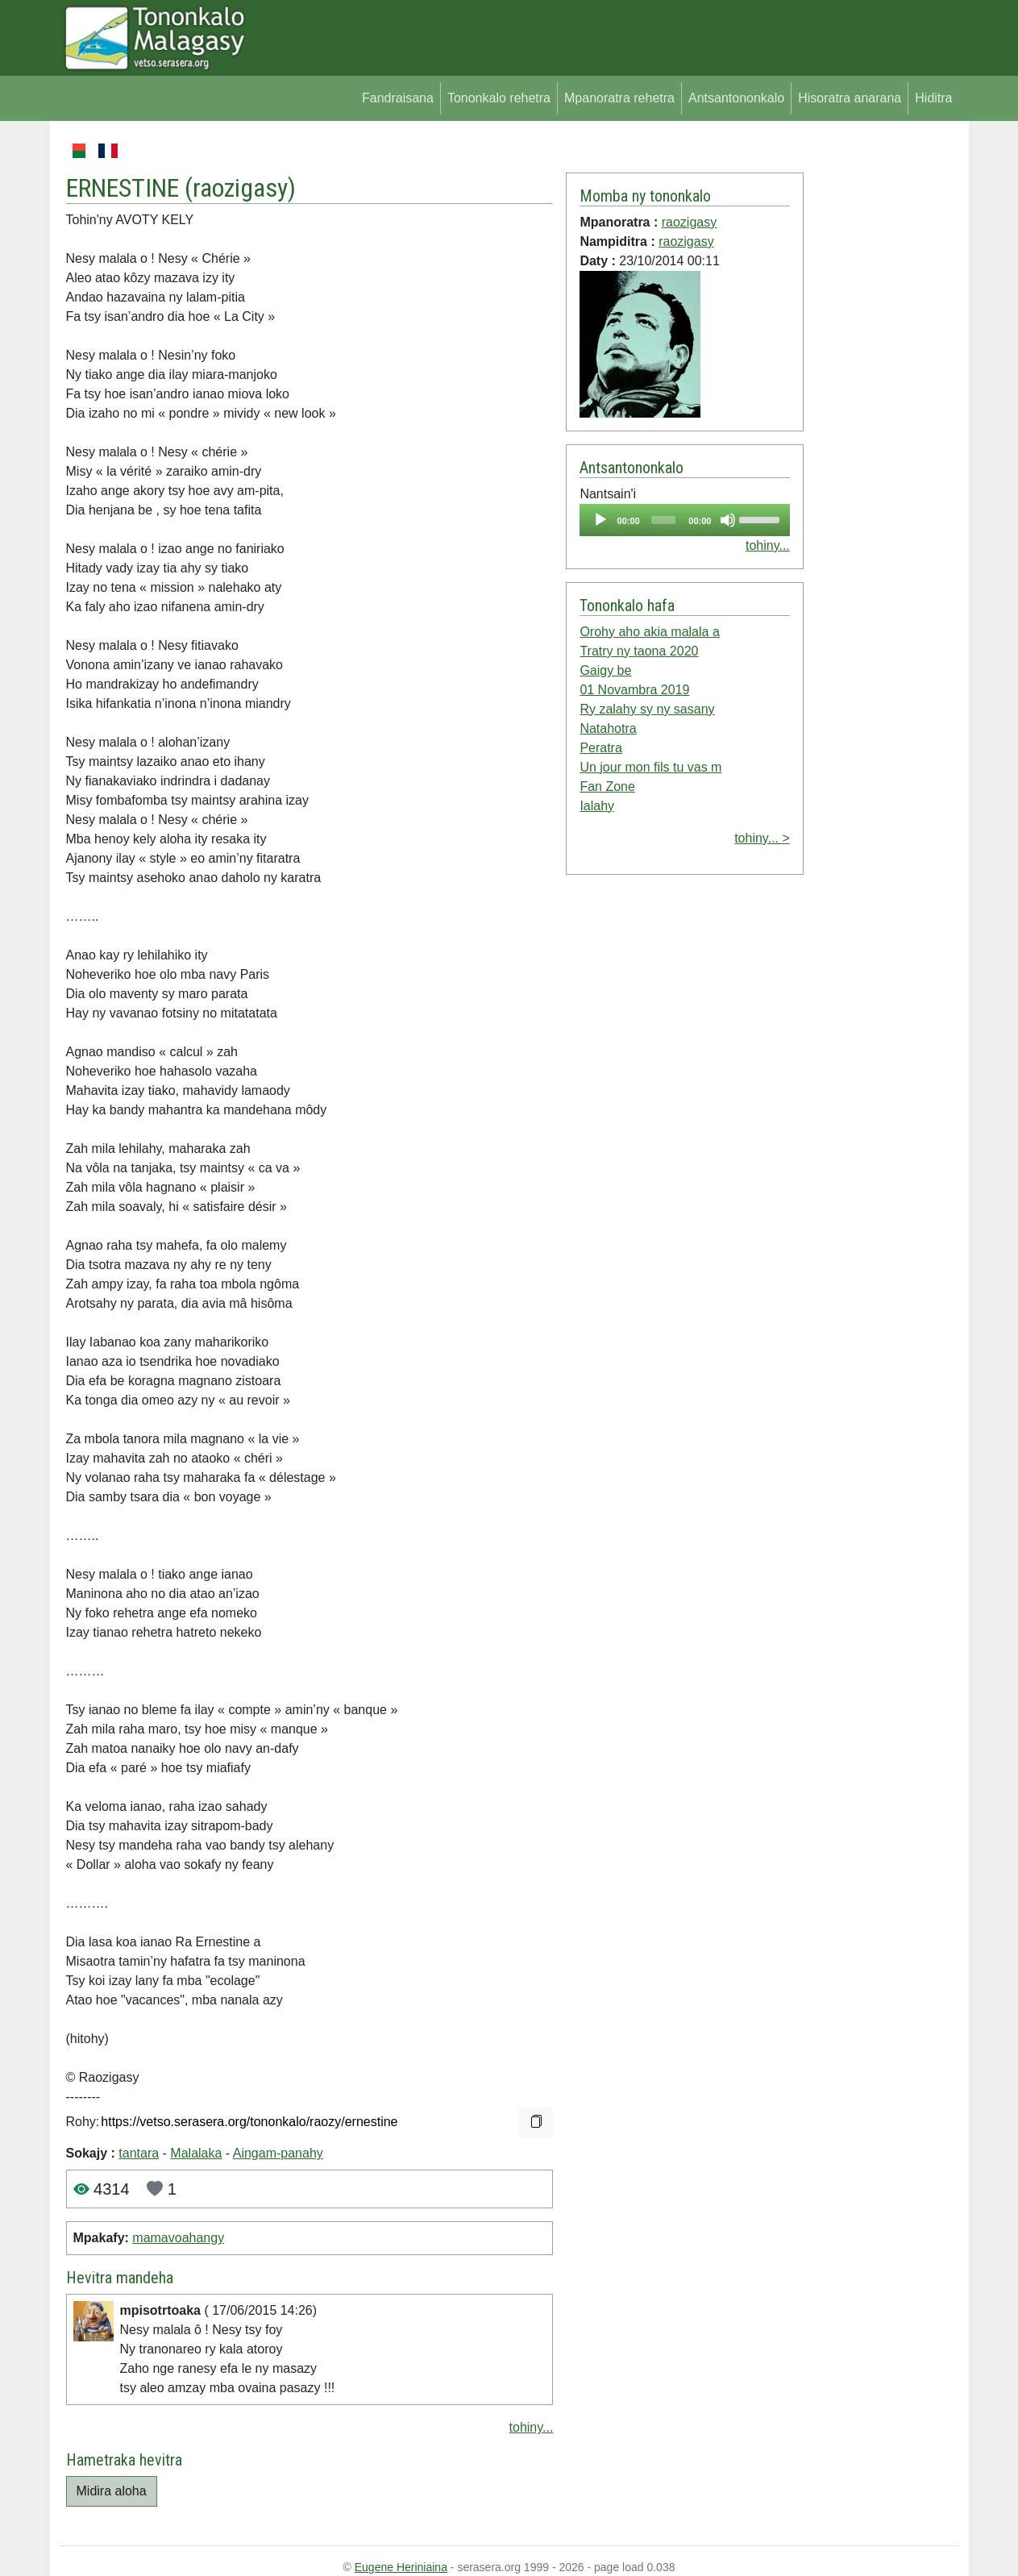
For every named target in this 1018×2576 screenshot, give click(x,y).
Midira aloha (112, 2491)
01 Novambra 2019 (634, 690)
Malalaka (196, 2153)
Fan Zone (607, 786)
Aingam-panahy (278, 2153)
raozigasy (240, 188)
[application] (684, 520)
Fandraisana (398, 98)
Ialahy (597, 806)
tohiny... (531, 2427)
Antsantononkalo (736, 98)
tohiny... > (762, 838)
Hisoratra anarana (849, 98)
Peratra (600, 748)
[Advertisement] (881, 382)
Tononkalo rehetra (499, 98)
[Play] (600, 520)
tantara (138, 2153)
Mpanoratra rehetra (619, 98)
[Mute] (728, 520)
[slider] (663, 520)
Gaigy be (605, 670)
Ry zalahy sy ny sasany (647, 709)
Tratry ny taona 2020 (639, 651)
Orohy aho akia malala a (649, 632)
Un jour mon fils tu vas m (650, 767)
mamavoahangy (178, 2238)
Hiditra (933, 98)
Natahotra (608, 728)
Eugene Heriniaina (401, 2567)
